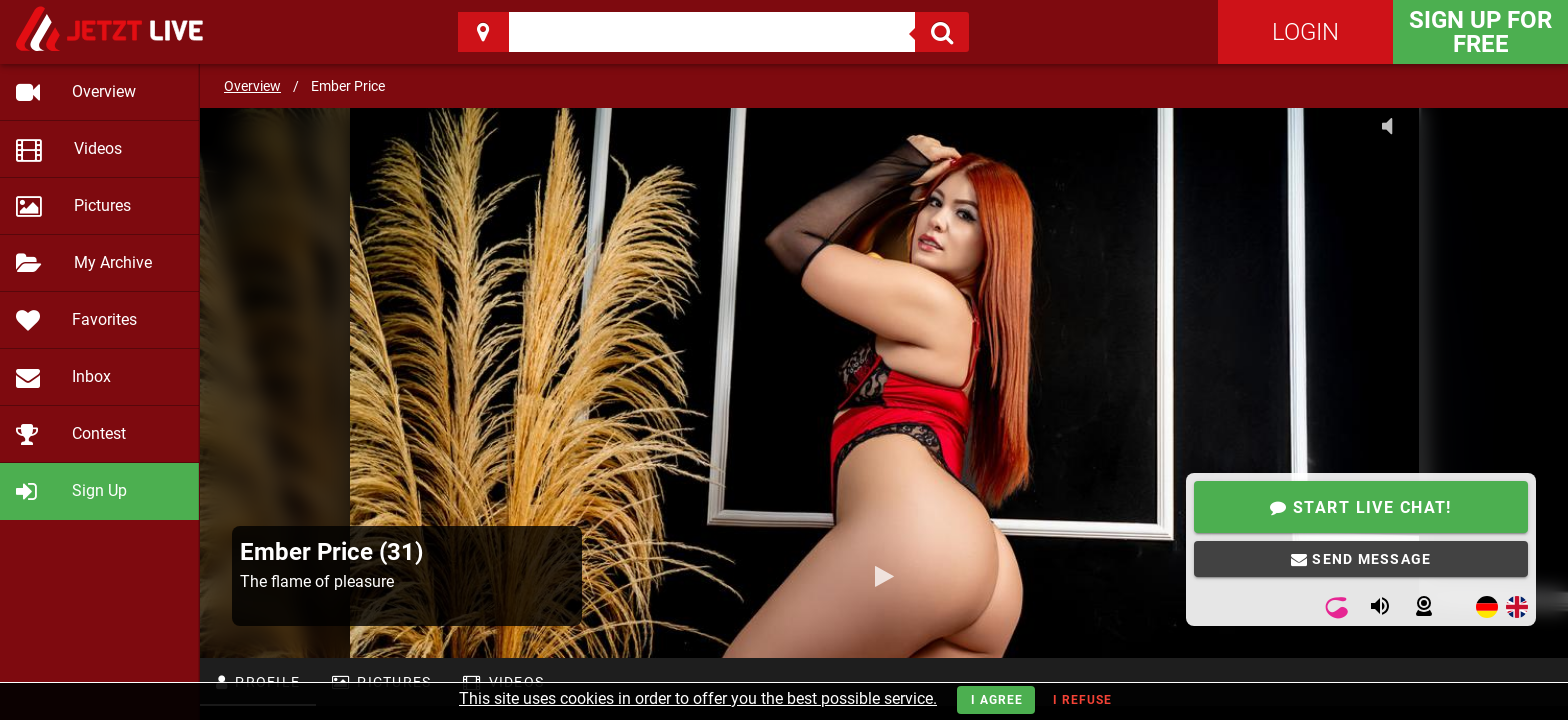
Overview (252, 86)
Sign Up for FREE (1480, 32)
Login (1305, 32)
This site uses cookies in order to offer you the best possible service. (698, 698)
